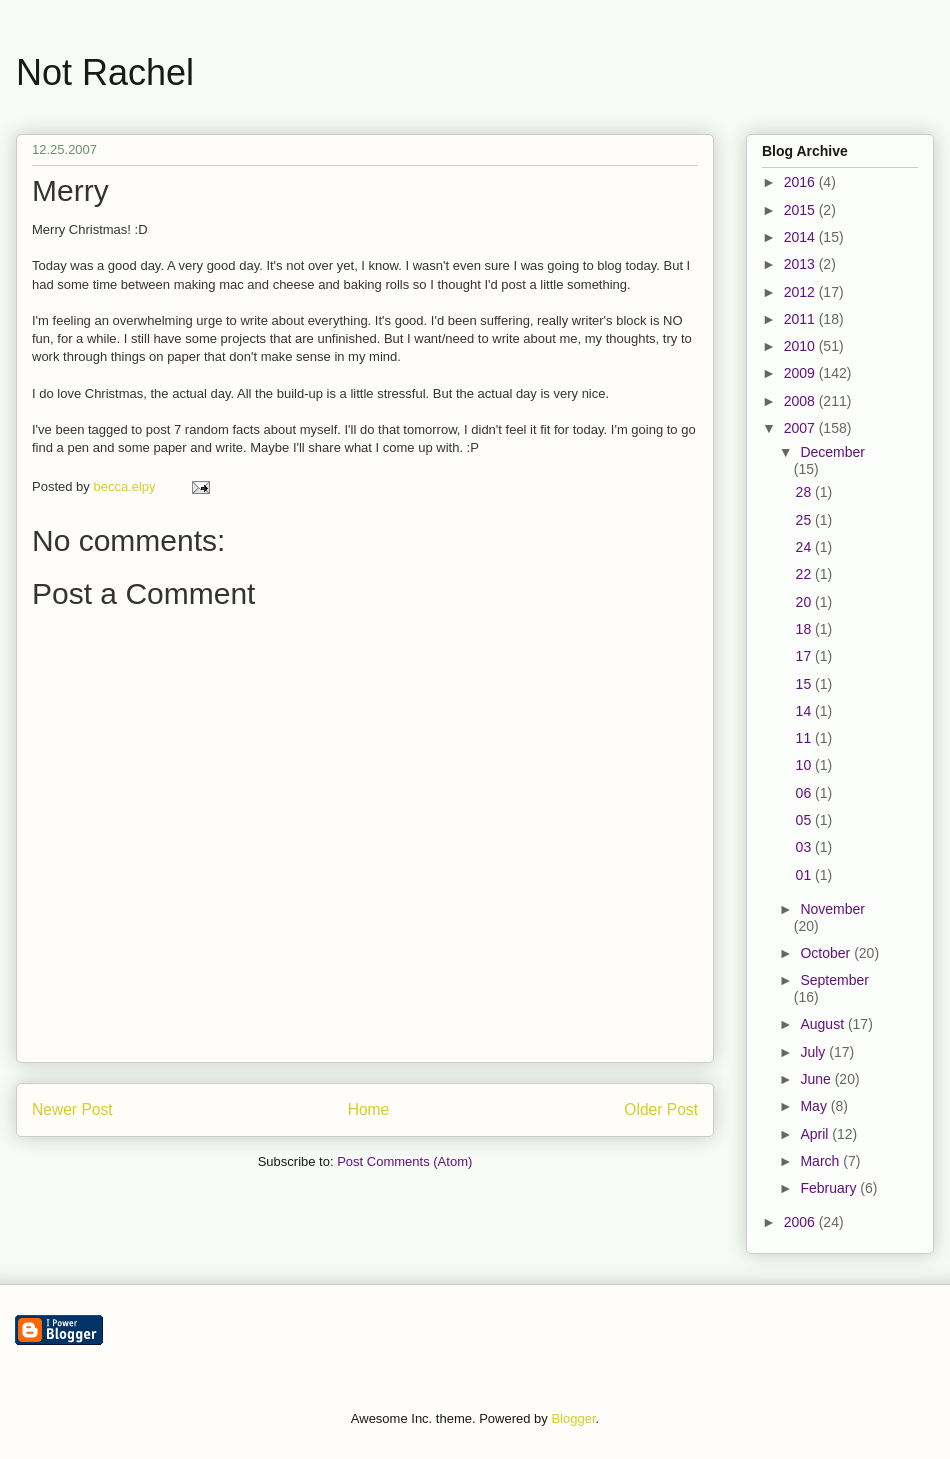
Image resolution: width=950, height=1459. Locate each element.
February (830, 1188)
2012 (801, 292)
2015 (801, 210)
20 (805, 602)
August (823, 1024)
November (832, 909)
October (827, 953)
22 (805, 574)
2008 (801, 401)
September (834, 980)
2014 (801, 237)
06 (805, 793)
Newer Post (72, 1109)
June (817, 1079)
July (814, 1052)
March (821, 1161)
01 (805, 875)
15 (805, 684)
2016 (801, 182)
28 (805, 492)
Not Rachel (105, 72)
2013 (801, 264)
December (832, 452)
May (815, 1106)
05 (805, 820)
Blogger (573, 1418)
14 (805, 711)
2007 (801, 428)
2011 (801, 319)
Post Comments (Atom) (404, 1161)
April (816, 1134)
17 (805, 656)
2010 (801, 346)
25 (805, 520)
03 (805, 847)
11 (805, 738)
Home (369, 1109)
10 (805, 765)
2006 (801, 1222)
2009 (801, 373)
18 (805, 629)
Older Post (661, 1109)
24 (805, 547)
